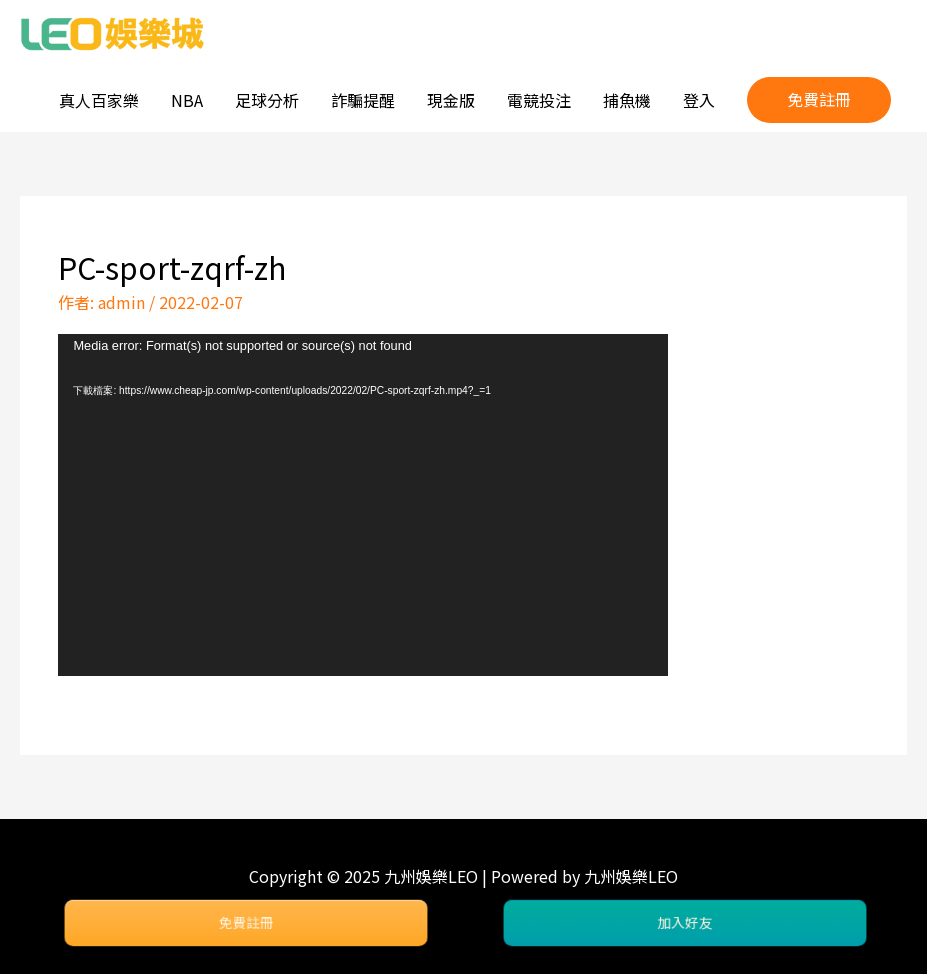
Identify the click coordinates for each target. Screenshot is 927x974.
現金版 (451, 100)
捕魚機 (627, 100)
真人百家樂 (99, 100)
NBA (187, 100)
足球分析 (267, 100)
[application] (363, 505)
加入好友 (685, 923)
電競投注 (539, 100)
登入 (699, 100)
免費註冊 (246, 923)
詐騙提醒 (363, 100)
